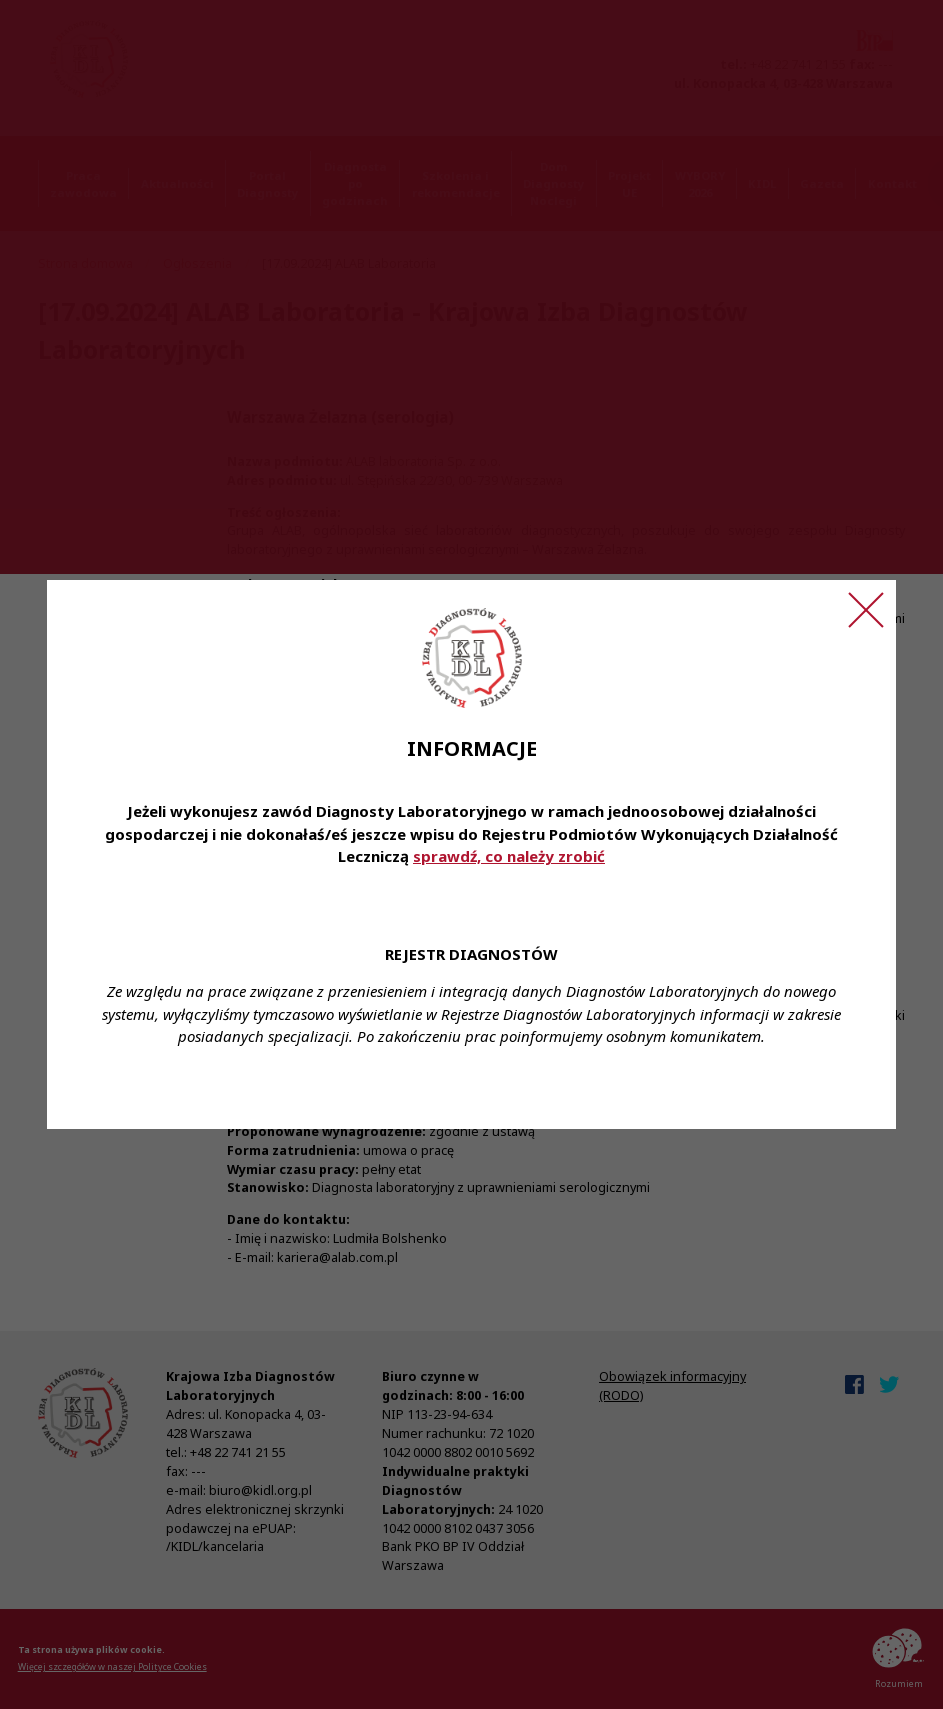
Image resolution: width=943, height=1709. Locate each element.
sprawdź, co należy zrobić (509, 856)
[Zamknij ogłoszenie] (866, 610)
